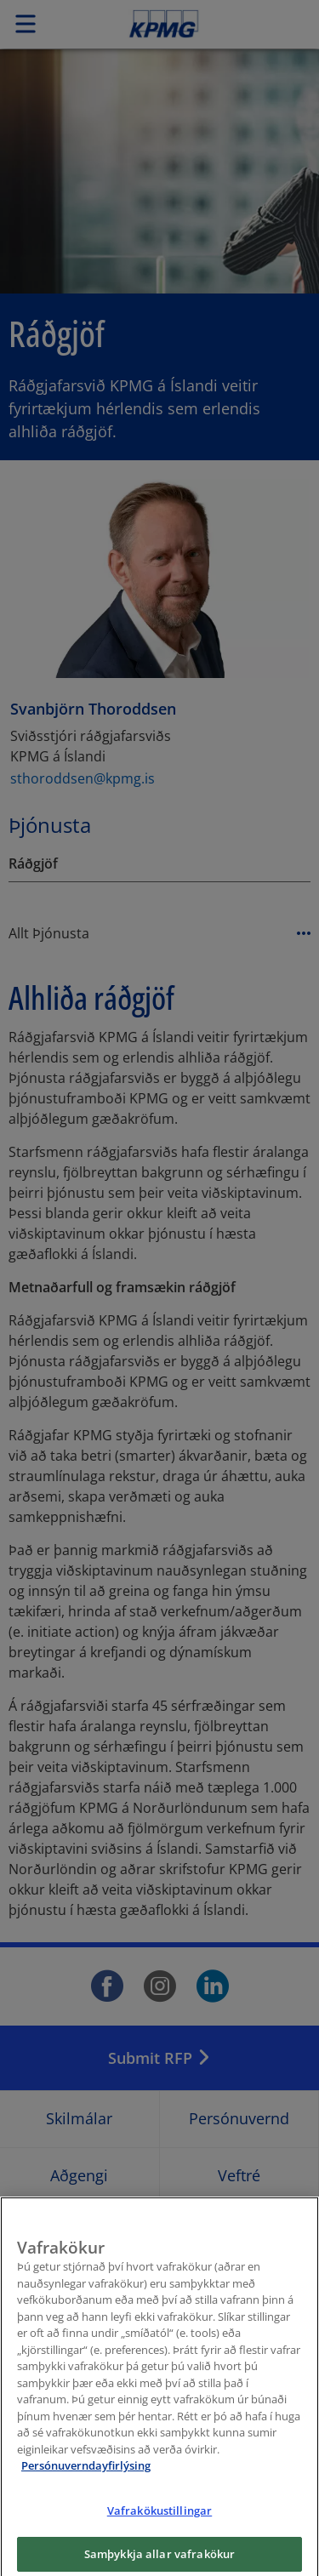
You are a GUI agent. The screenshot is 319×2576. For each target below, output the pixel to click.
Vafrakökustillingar (159, 2523)
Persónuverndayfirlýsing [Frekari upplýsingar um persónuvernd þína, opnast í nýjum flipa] (86, 2478)
